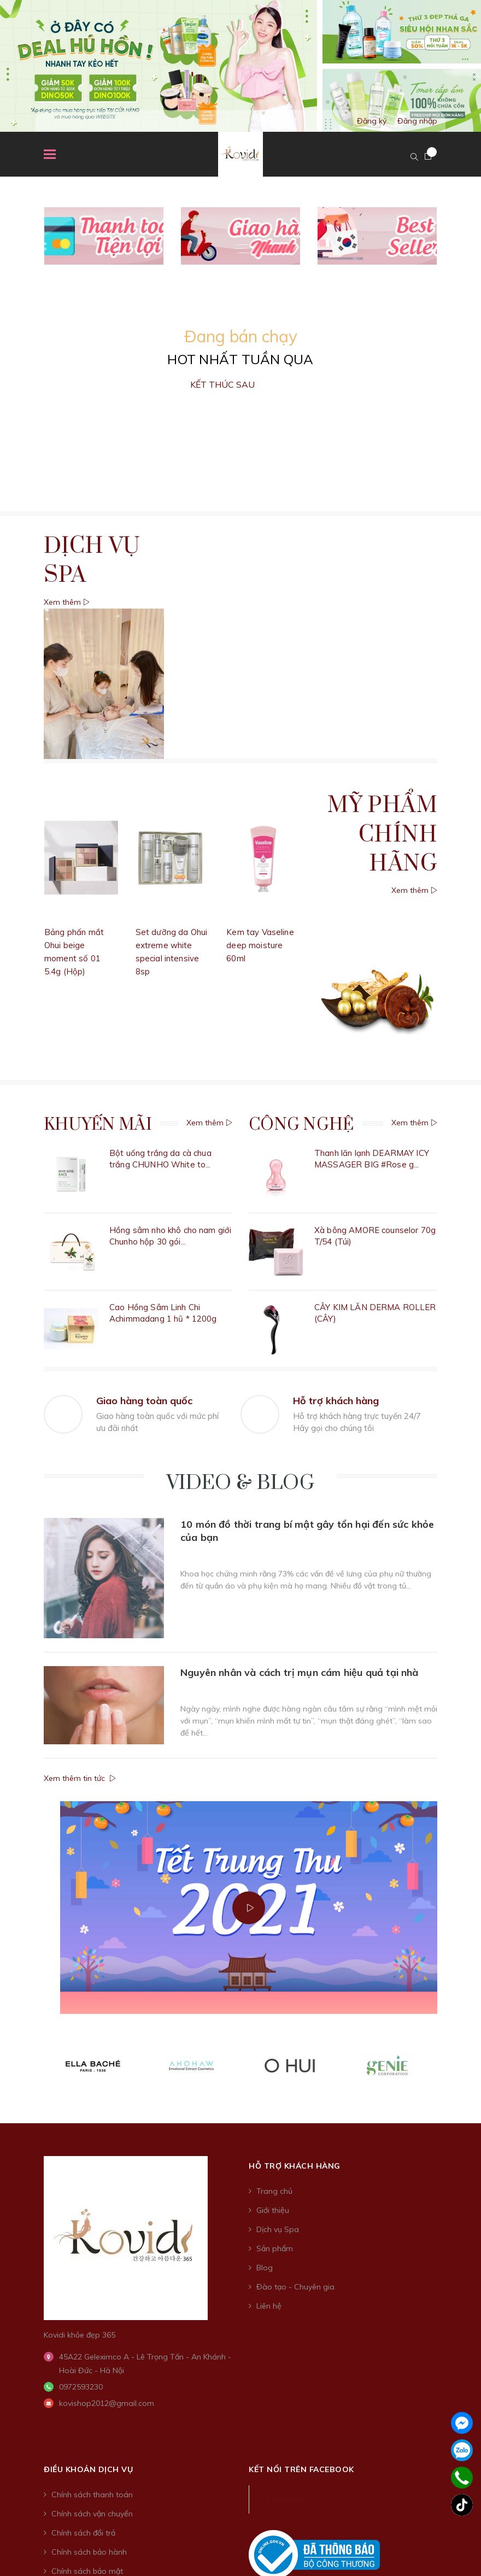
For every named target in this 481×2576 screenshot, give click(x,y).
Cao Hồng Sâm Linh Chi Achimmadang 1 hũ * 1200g (163, 1279)
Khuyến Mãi (98, 1124)
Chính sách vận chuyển (92, 2211)
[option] (240, 66)
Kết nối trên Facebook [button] (301, 2166)
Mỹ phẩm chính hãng (382, 834)
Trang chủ (274, 1888)
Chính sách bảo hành (89, 2249)
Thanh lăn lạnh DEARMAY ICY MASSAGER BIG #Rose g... (371, 1159)
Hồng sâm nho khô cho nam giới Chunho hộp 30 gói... (170, 1219)
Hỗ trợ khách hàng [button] (295, 1863)
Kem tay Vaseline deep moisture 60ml (260, 945)
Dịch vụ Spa (277, 1926)
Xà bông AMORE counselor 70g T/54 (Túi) (375, 1219)
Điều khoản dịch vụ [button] (88, 2166)
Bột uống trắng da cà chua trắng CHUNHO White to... (160, 1159)
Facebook (285, 2196)
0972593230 (81, 2084)
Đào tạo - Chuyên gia (295, 1984)
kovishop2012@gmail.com (106, 2100)
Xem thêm (67, 602)
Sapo (356, 2317)
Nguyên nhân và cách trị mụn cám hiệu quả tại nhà (299, 1575)
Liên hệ (268, 2003)
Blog (264, 1965)
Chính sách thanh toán (92, 2192)
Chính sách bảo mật (87, 2268)
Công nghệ (301, 1124)
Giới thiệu (272, 1907)
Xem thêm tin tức (80, 1675)
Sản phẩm (274, 1945)
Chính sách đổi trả (83, 2230)
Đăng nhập (417, 121)
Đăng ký (371, 121)
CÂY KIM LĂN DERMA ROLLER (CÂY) (375, 1279)
